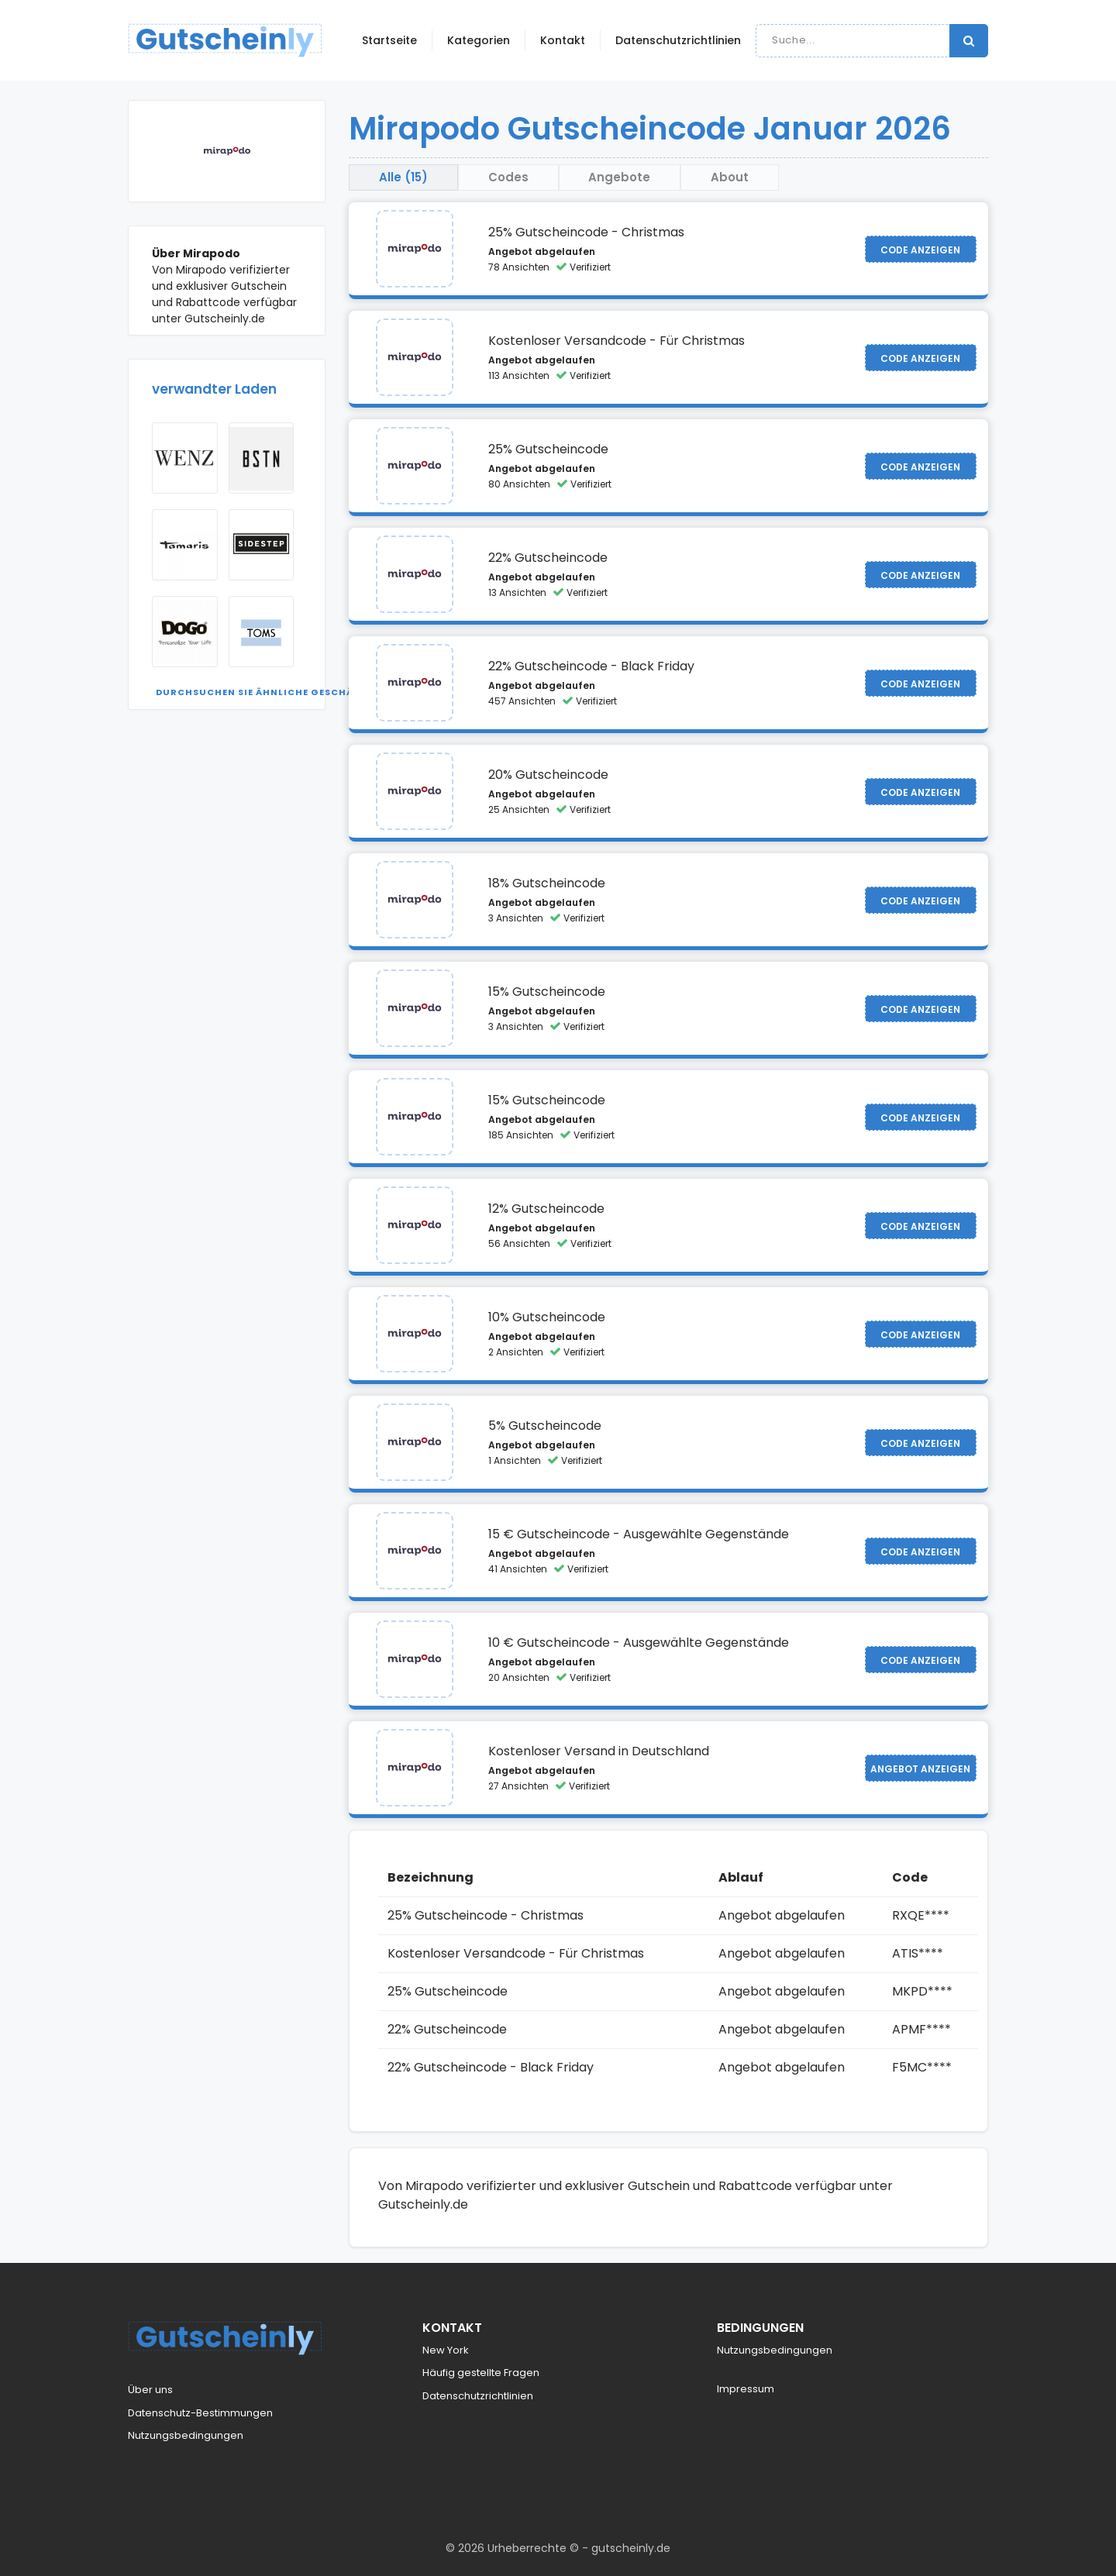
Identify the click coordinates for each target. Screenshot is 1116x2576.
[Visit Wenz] (185, 458)
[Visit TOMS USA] (261, 631)
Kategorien (478, 40)
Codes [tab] (513, 177)
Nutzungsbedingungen (185, 2436)
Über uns (150, 2390)
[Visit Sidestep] (261, 545)
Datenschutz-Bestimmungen (200, 2413)
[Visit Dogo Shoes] (185, 631)
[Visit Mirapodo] (414, 249)
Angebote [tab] (628, 177)
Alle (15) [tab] (405, 177)
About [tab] (741, 177)
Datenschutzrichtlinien (678, 40)
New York (445, 2350)
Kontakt (562, 40)
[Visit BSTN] (261, 458)
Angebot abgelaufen (541, 252)
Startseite (389, 40)
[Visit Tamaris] (185, 545)
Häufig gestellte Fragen (480, 2373)
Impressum (745, 2389)
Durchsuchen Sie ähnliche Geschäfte (263, 692)
